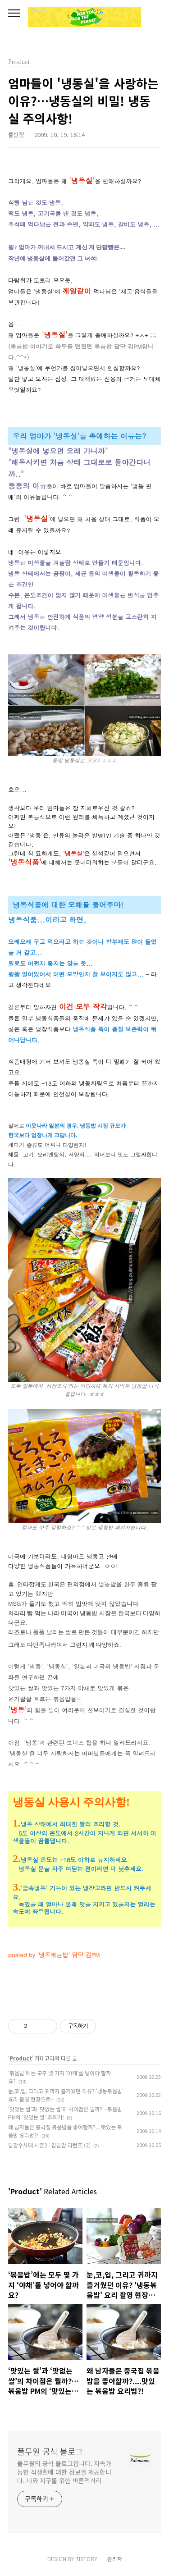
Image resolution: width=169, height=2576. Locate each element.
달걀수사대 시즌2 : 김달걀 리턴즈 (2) (49, 2145)
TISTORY (86, 2558)
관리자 (114, 2558)
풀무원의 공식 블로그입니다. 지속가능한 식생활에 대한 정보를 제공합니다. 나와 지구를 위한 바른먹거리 (64, 2472)
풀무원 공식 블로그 (50, 2451)
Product (20, 2058)
